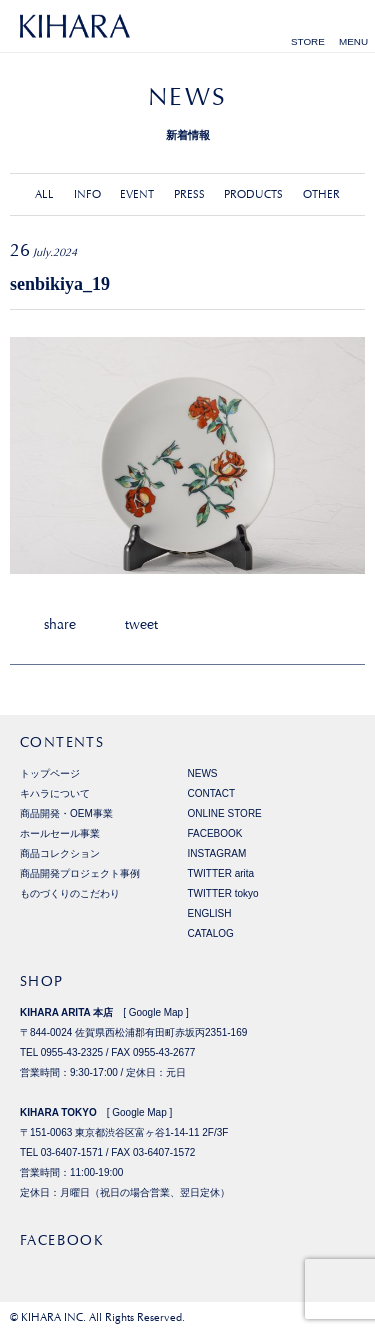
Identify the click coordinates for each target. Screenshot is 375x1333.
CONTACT (212, 793)
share (60, 624)
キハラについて (55, 793)
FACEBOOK (215, 833)
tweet (141, 624)
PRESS (189, 194)
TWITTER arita (221, 873)
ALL (44, 194)
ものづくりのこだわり (70, 893)
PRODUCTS (253, 194)
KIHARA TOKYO (58, 1112)
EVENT (137, 194)
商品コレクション (60, 853)
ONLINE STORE (225, 813)
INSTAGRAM (217, 853)
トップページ (50, 773)
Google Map (156, 1012)
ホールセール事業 (60, 833)
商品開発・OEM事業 (66, 813)
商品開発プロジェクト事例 (80, 873)
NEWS (203, 773)
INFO (87, 194)
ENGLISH (210, 913)
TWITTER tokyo (223, 893)
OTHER (321, 194)
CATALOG (211, 933)
